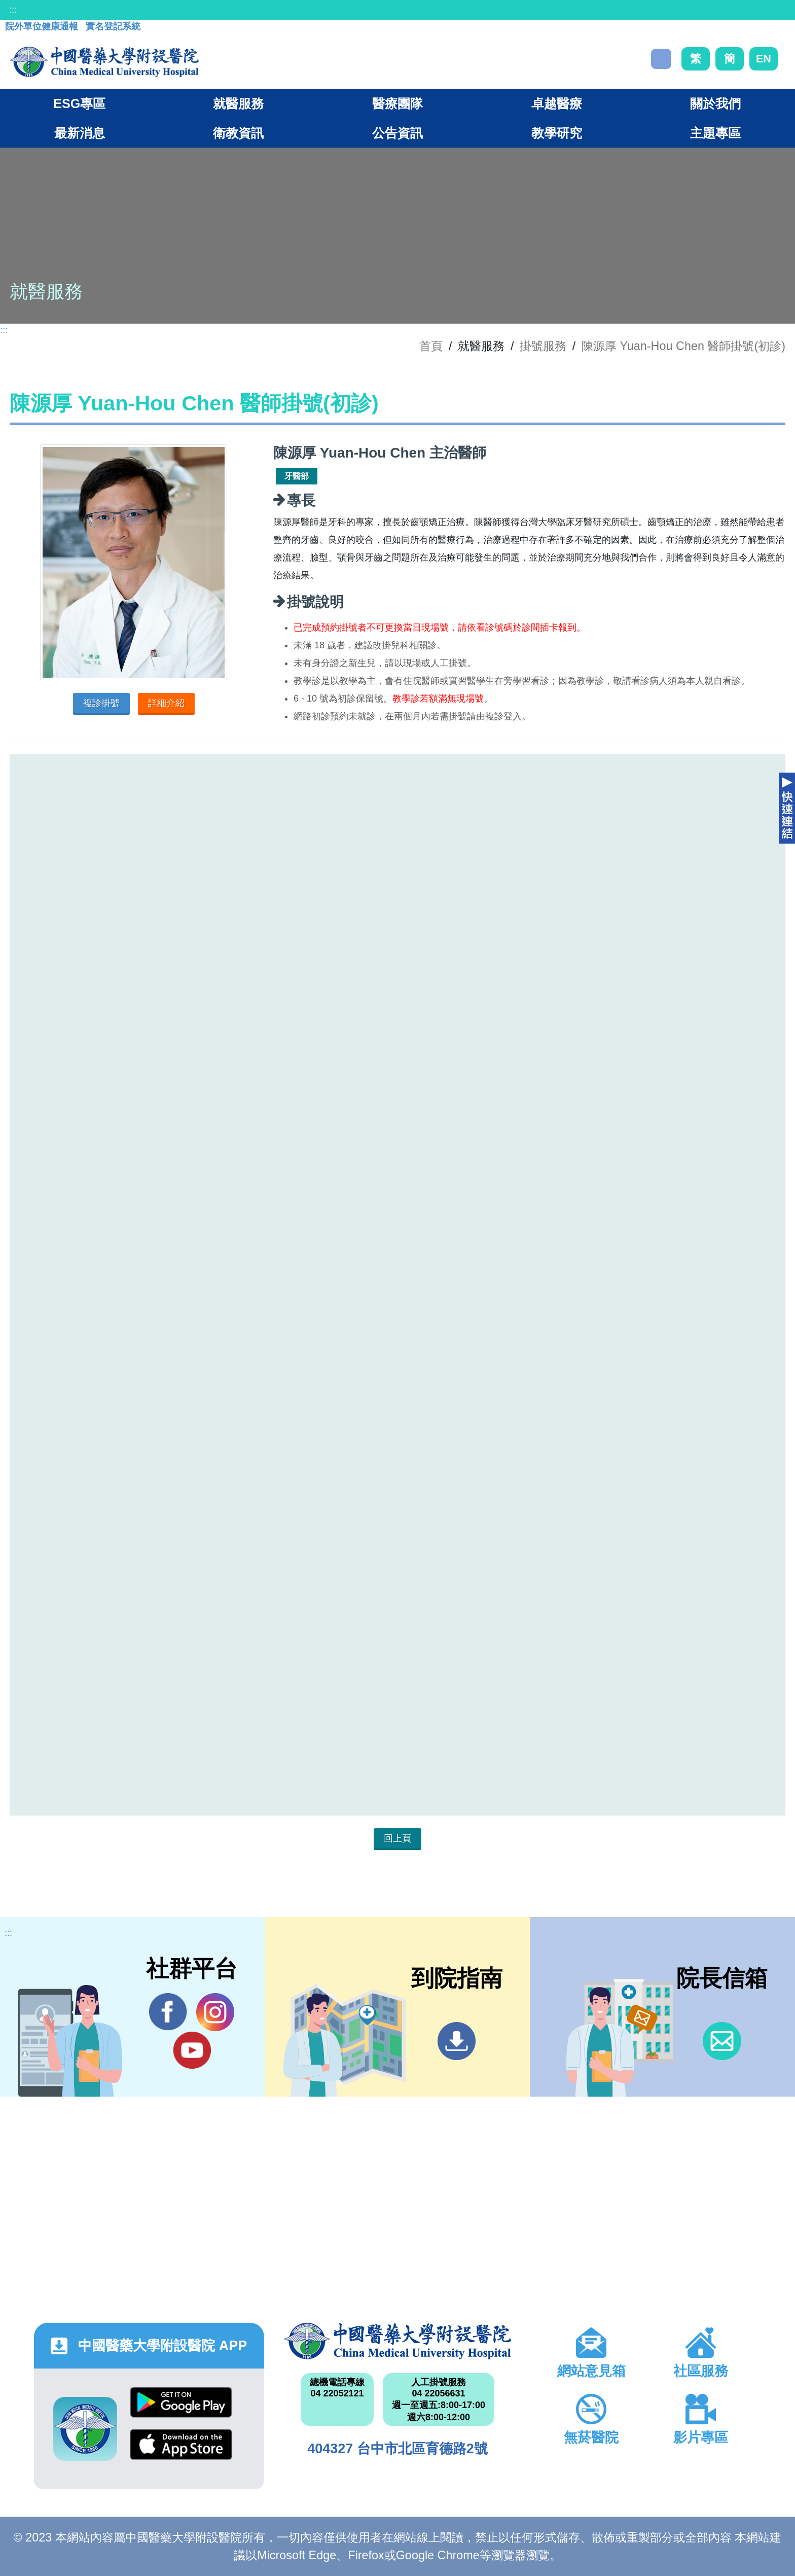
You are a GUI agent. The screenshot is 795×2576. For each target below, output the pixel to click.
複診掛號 (101, 703)
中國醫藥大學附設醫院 (397, 2341)
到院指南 (457, 2041)
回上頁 (397, 1838)
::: (13, 10)
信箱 (722, 2041)
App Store (181, 2444)
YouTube (192, 2050)
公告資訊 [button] (397, 133)
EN (763, 58)
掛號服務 (543, 346)
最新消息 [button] (79, 133)
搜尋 (661, 59)
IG (215, 2012)
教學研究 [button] (556, 133)
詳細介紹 (166, 703)
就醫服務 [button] (238, 103)
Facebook (168, 2012)
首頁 (431, 346)
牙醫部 (296, 476)
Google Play (181, 2402)
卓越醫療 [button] (556, 103)
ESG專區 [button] (79, 103)
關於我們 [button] (715, 103)
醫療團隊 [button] (397, 103)
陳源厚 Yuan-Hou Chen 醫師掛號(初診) (683, 346)
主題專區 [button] (715, 133)
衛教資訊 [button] (238, 133)
